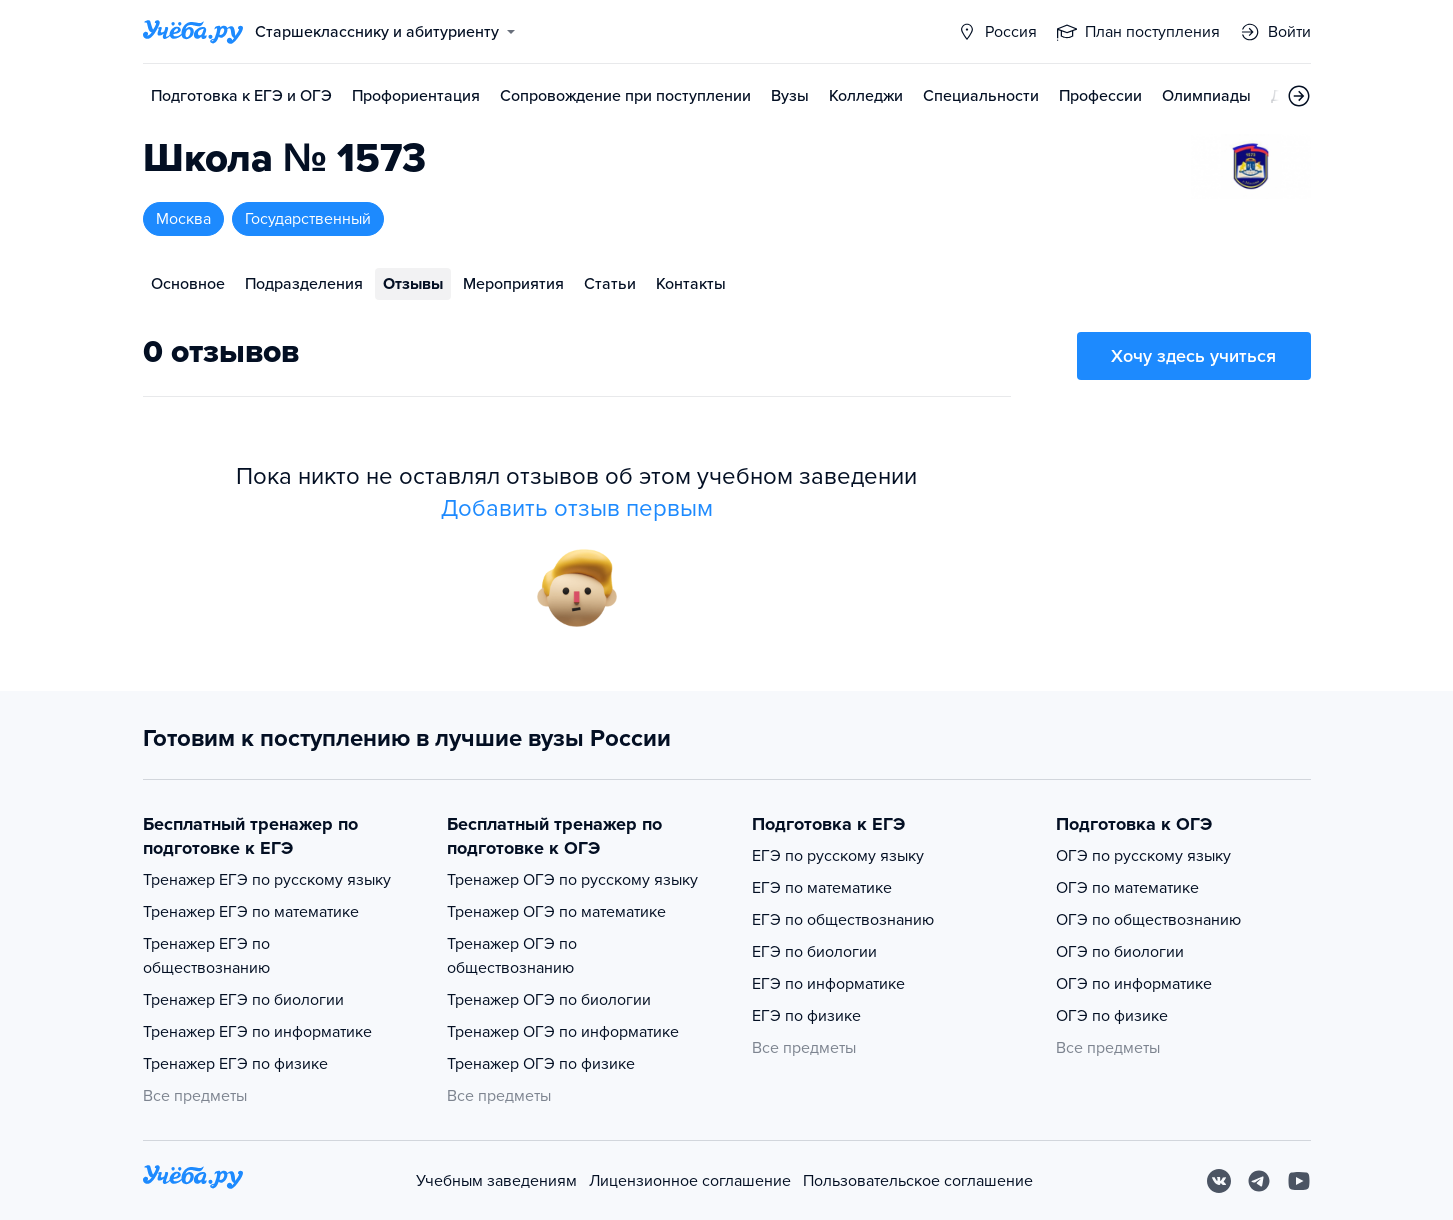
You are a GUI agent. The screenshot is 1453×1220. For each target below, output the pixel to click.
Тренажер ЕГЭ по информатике (257, 1032)
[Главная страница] (193, 32)
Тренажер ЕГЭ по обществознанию (206, 956)
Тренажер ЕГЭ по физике (235, 1064)
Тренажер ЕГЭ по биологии (243, 1000)
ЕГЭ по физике (806, 1016)
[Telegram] (1259, 1181)
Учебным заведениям (496, 1181)
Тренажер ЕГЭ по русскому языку (267, 880)
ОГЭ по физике (1112, 1016)
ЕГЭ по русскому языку (838, 856)
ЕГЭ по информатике (828, 984)
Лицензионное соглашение (690, 1181)
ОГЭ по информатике (1134, 984)
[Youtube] (1299, 1181)
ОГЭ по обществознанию (1148, 920)
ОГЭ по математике (1127, 888)
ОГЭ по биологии (1120, 952)
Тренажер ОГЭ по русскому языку (572, 880)
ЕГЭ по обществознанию (843, 920)
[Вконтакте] (1219, 1181)
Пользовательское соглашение (918, 1181)
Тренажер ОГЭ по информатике (563, 1032)
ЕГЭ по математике (822, 888)
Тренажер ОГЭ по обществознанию (512, 956)
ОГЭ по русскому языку (1143, 856)
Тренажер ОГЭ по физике (541, 1064)
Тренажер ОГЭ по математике (556, 912)
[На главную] (193, 1180)
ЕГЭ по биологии (814, 952)
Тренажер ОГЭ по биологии (549, 1000)
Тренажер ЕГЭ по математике (251, 912)
